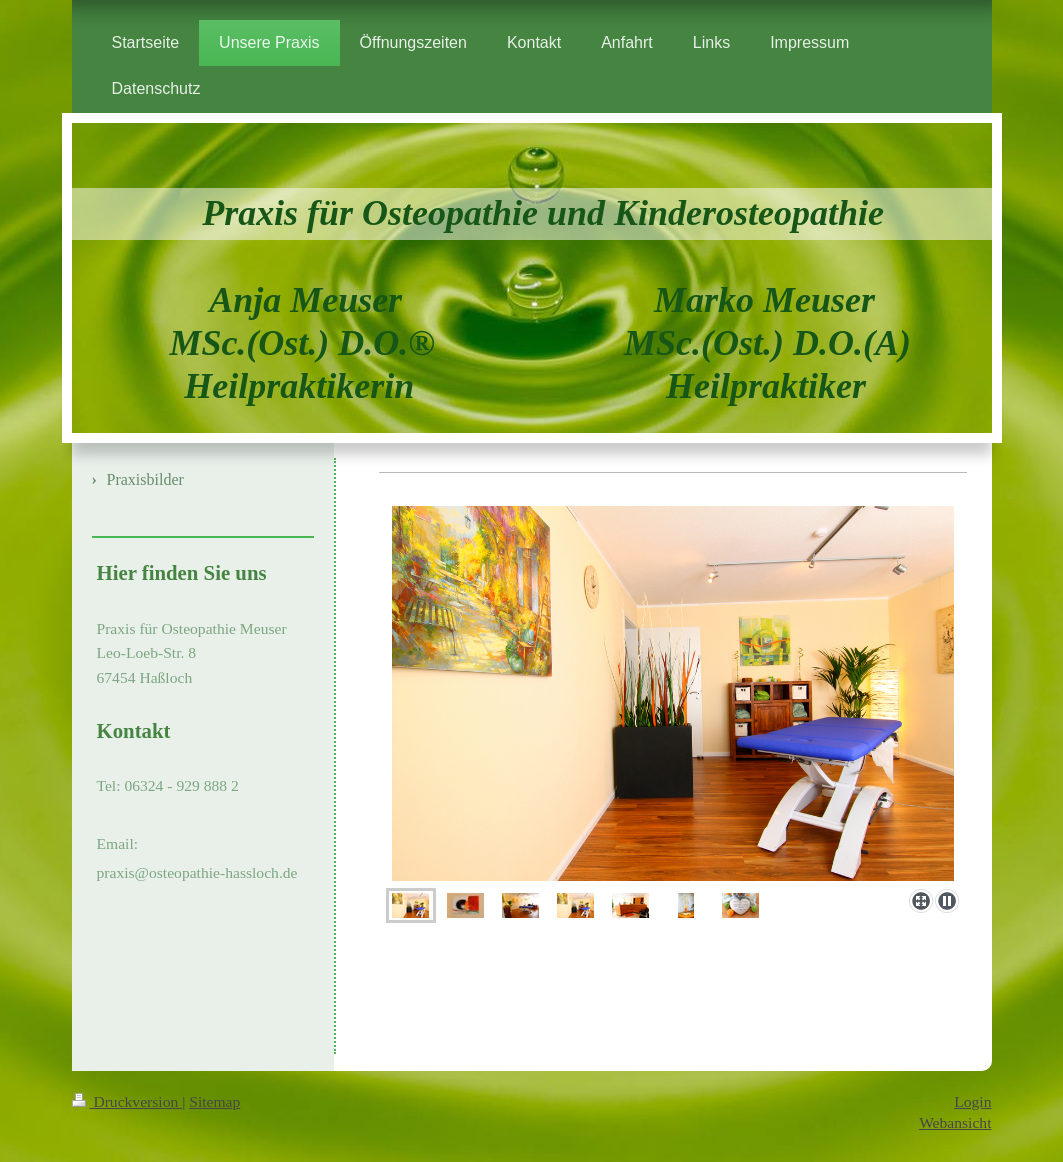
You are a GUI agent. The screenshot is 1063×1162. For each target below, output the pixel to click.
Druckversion (127, 1101)
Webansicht (955, 1122)
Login (972, 1101)
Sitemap (214, 1101)
